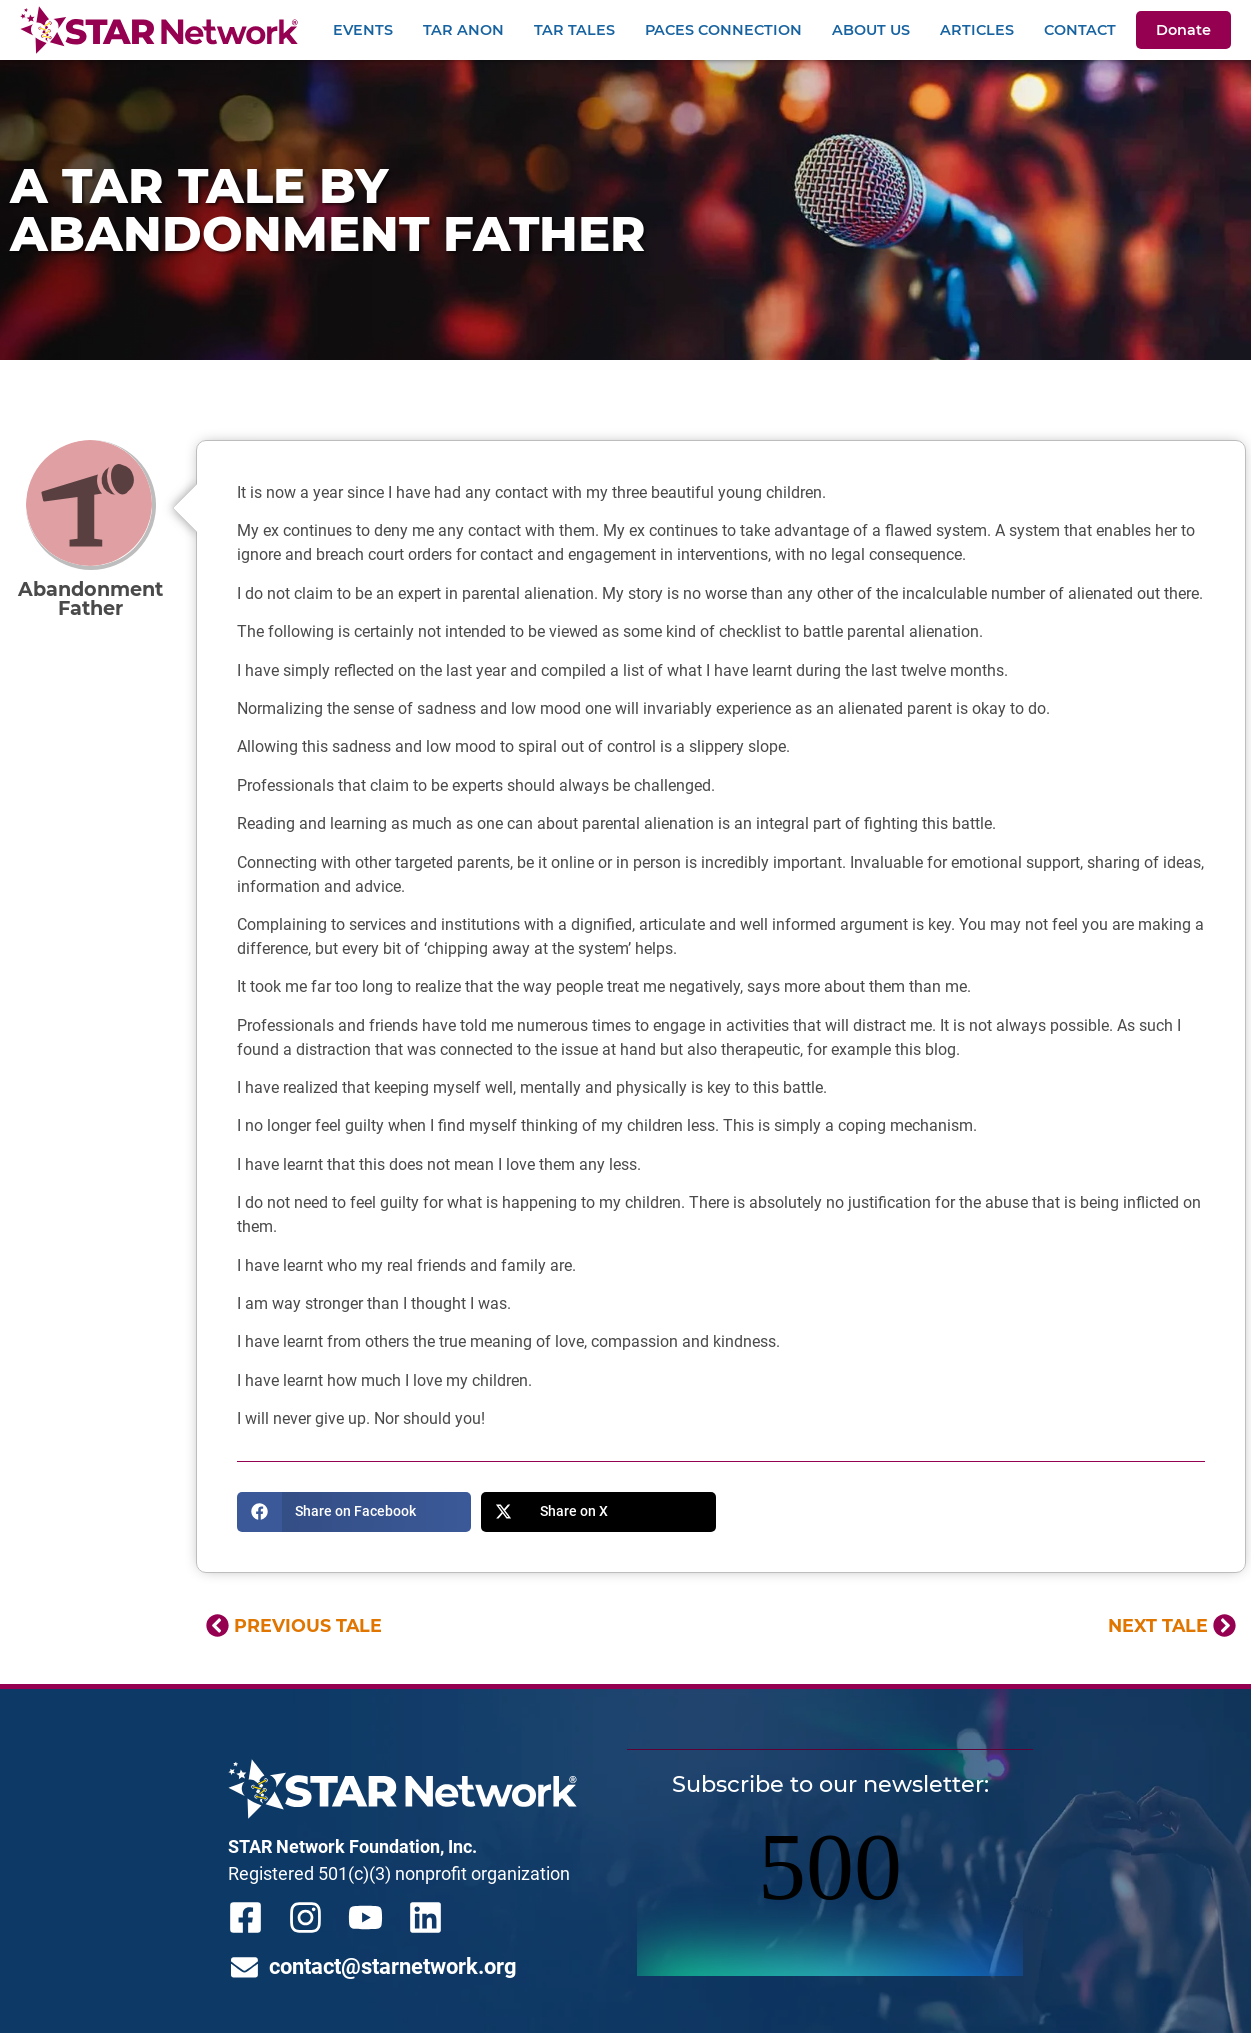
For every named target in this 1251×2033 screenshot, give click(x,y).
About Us (871, 30)
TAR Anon (463, 30)
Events (363, 30)
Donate (1183, 30)
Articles (977, 30)
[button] (354, 1512)
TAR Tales (574, 30)
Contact (1080, 30)
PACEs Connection (723, 30)
